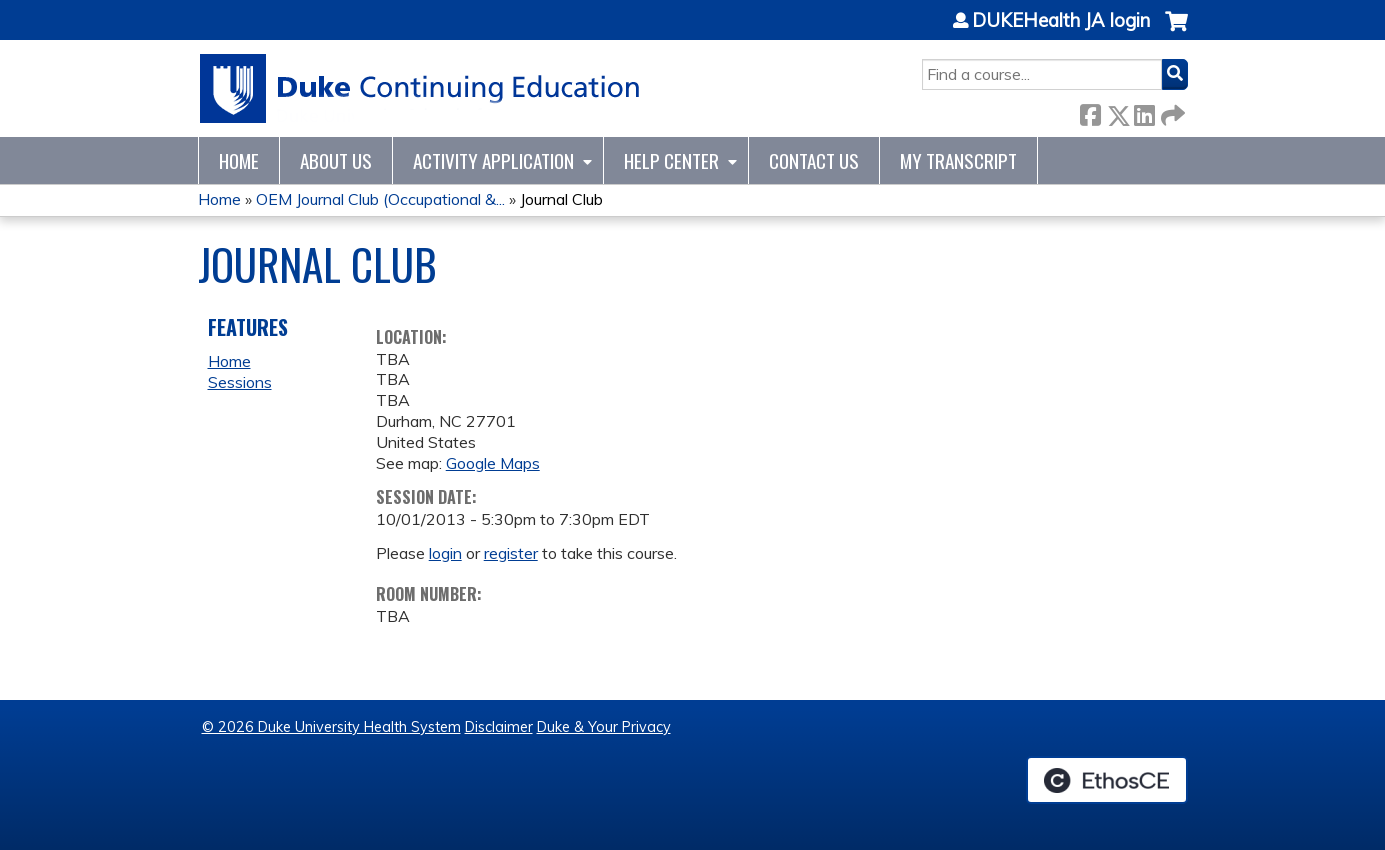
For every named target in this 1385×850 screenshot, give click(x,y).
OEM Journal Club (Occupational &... (380, 199)
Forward (1171, 111)
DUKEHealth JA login (1061, 21)
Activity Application (493, 160)
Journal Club (561, 199)
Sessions (240, 382)
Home (239, 160)
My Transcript (958, 160)
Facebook (1090, 111)
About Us (336, 160)
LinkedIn (1144, 111)
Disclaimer (499, 727)
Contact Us (814, 160)
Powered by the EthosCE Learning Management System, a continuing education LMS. (1107, 780)
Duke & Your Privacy (604, 727)
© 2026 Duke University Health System (331, 727)
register (511, 553)
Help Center (671, 160)
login (445, 553)
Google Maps (493, 463)
